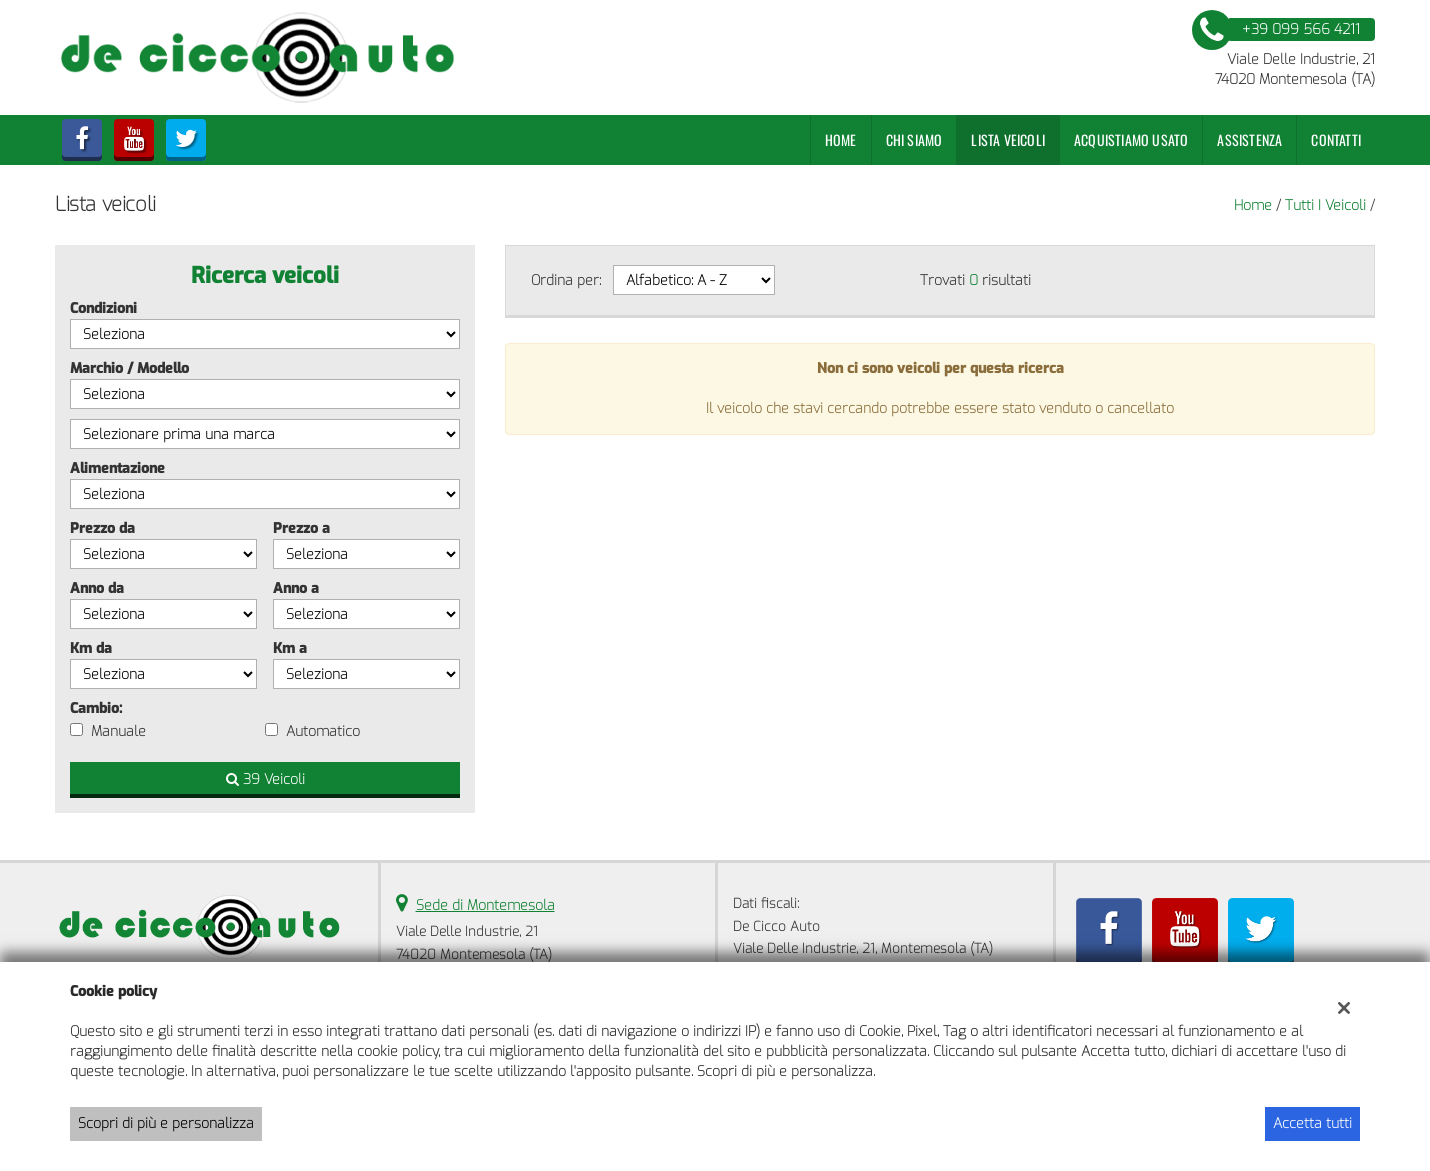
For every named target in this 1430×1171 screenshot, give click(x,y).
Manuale (118, 731)
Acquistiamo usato (1131, 139)
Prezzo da (102, 528)
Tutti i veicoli (1325, 205)
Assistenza (1249, 139)
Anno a (296, 588)
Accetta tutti (1312, 1123)
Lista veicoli (1008, 139)
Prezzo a (301, 528)
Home (841, 139)
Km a (290, 648)
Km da (91, 648)
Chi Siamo (914, 139)
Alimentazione (117, 468)
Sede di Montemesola (485, 905)
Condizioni (103, 308)
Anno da (97, 588)
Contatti (1336, 139)
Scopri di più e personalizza (166, 1123)
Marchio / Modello (129, 368)
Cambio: (96, 708)
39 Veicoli (265, 779)
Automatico (323, 731)
